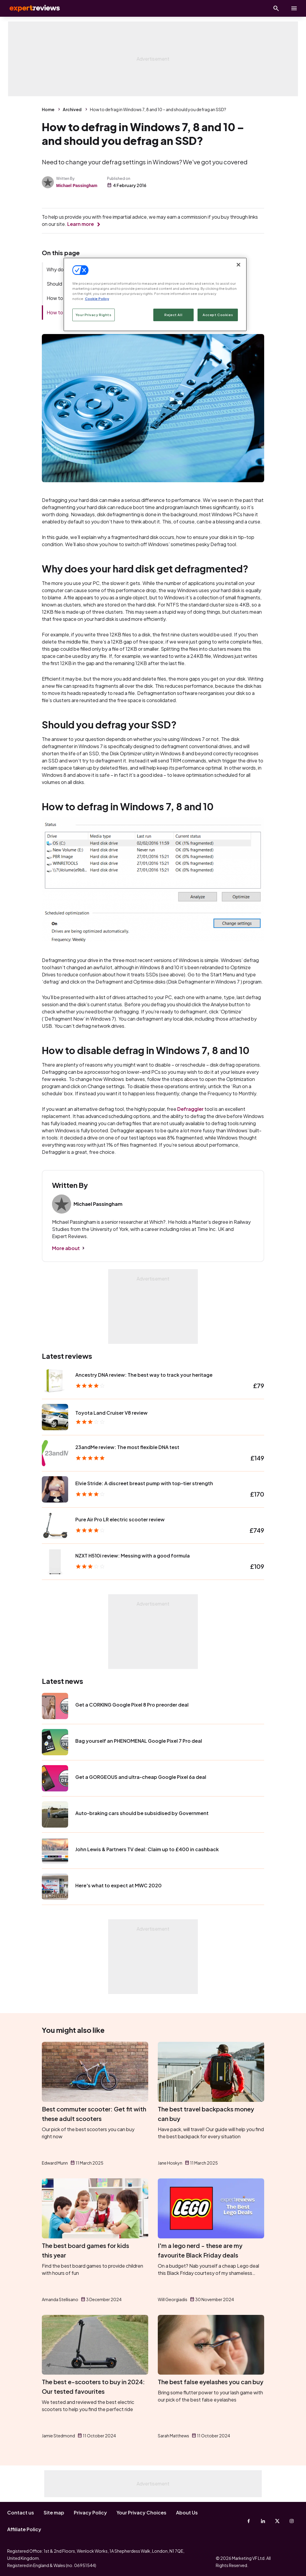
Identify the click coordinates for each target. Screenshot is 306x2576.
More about (66, 1248)
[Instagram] (291, 2521)
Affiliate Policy (24, 2529)
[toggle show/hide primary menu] (294, 8)
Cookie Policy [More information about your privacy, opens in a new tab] (97, 298)
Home (48, 109)
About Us (187, 2512)
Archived (72, 109)
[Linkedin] (263, 2521)
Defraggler (190, 1109)
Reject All (173, 315)
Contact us (20, 2512)
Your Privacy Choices (141, 2512)
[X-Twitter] (277, 2521)
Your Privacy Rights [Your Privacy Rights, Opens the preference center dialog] (93, 315)
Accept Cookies (218, 315)
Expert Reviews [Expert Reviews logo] (30, 8)
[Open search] (276, 8)
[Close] (238, 264)
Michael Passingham (76, 185)
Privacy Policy (90, 2512)
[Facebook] (248, 2521)
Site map (54, 2512)
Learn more (80, 224)
